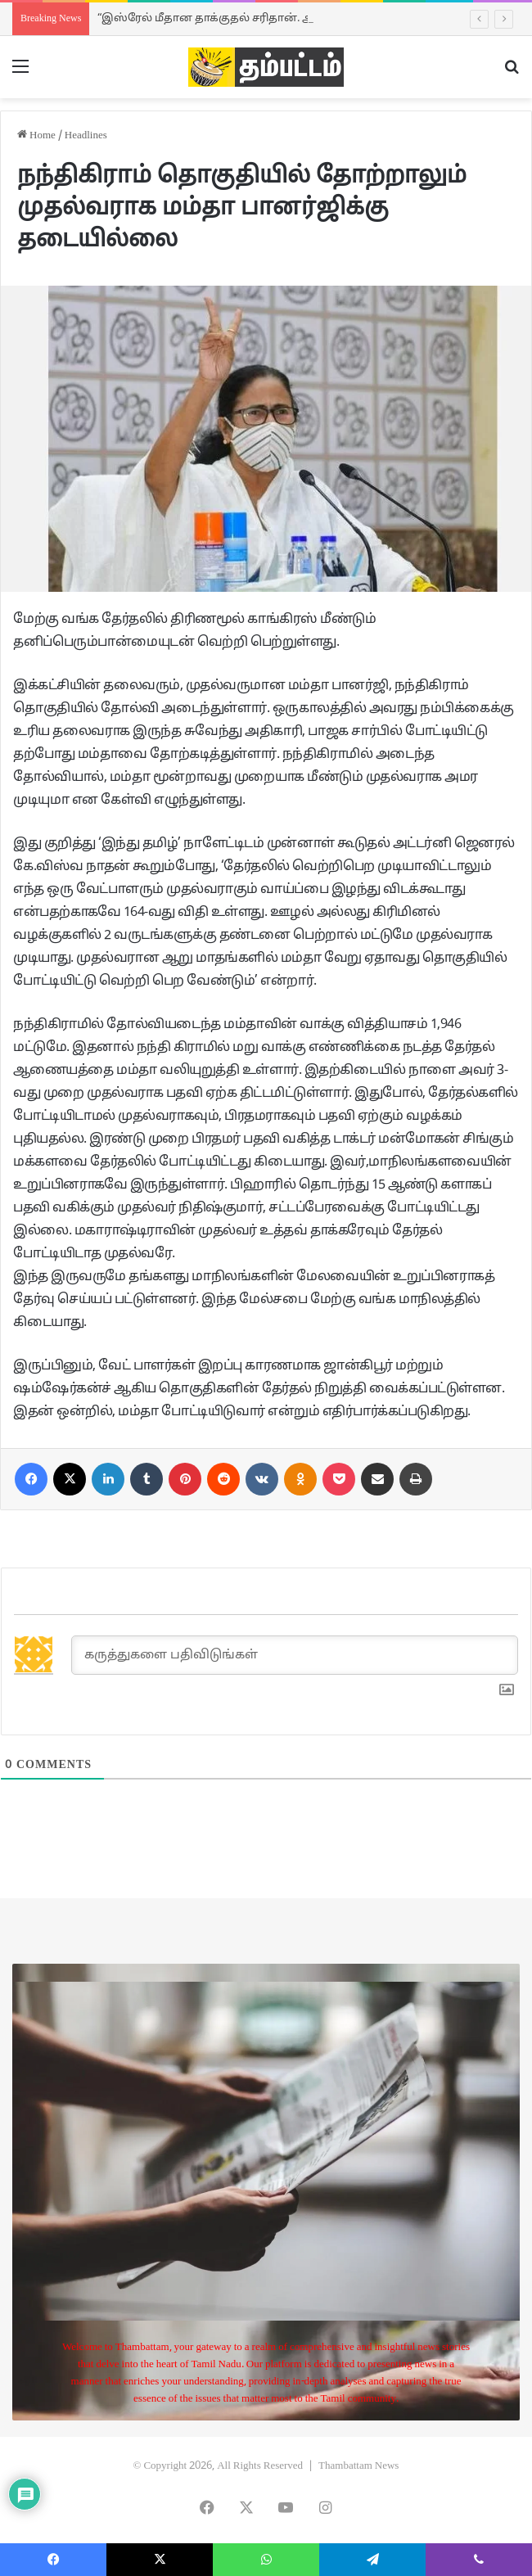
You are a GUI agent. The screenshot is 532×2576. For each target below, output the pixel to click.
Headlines (86, 135)
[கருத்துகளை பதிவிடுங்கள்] (294, 1655)
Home (36, 135)
